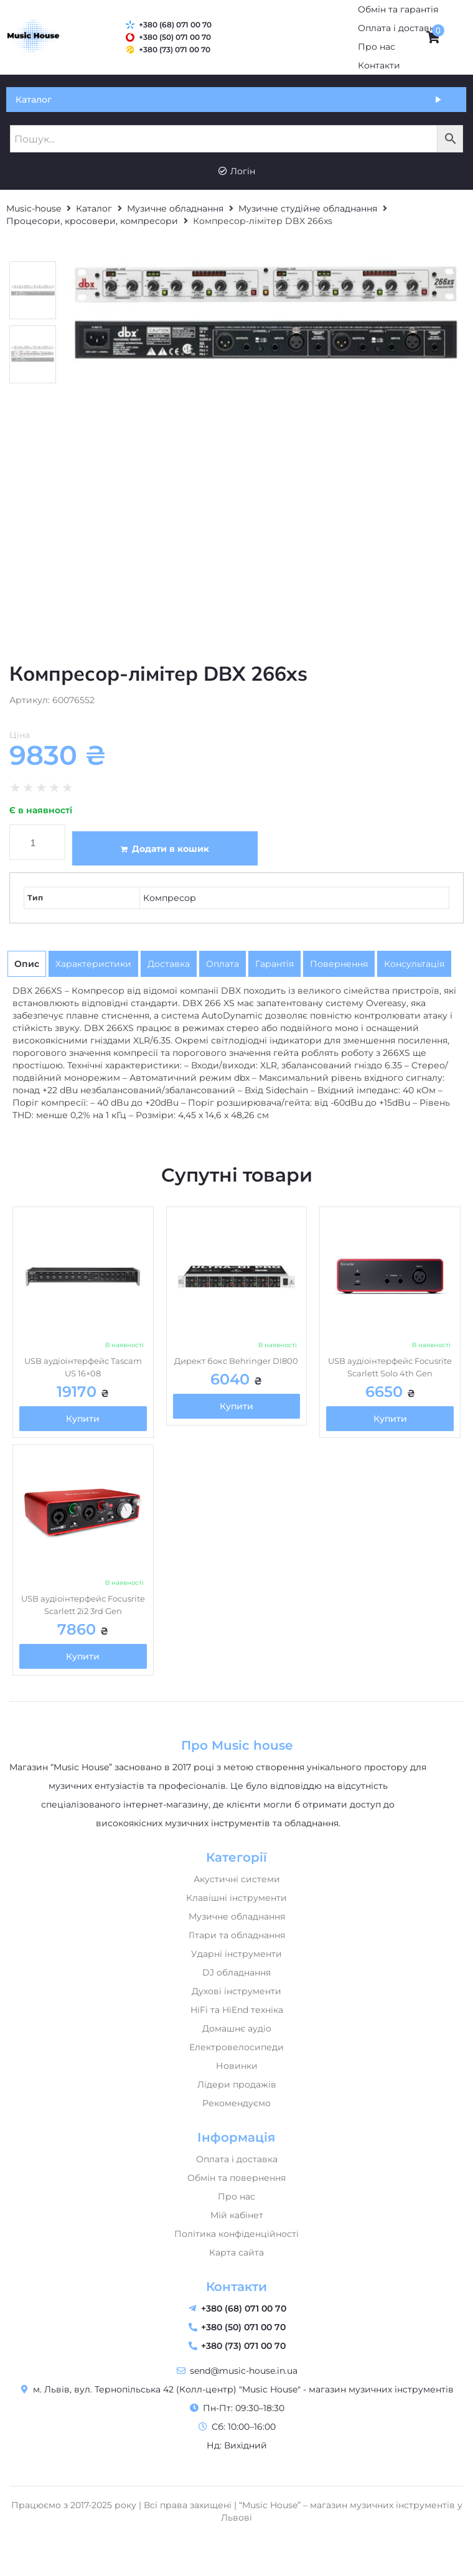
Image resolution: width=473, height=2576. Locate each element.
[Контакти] (379, 65)
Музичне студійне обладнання (307, 208)
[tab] (26, 964)
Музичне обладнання (175, 208)
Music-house (33, 208)
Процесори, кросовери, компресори (92, 220)
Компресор (169, 897)
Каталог (94, 208)
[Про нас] (376, 46)
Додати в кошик (170, 848)
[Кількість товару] (37, 842)
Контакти (236, 2286)
